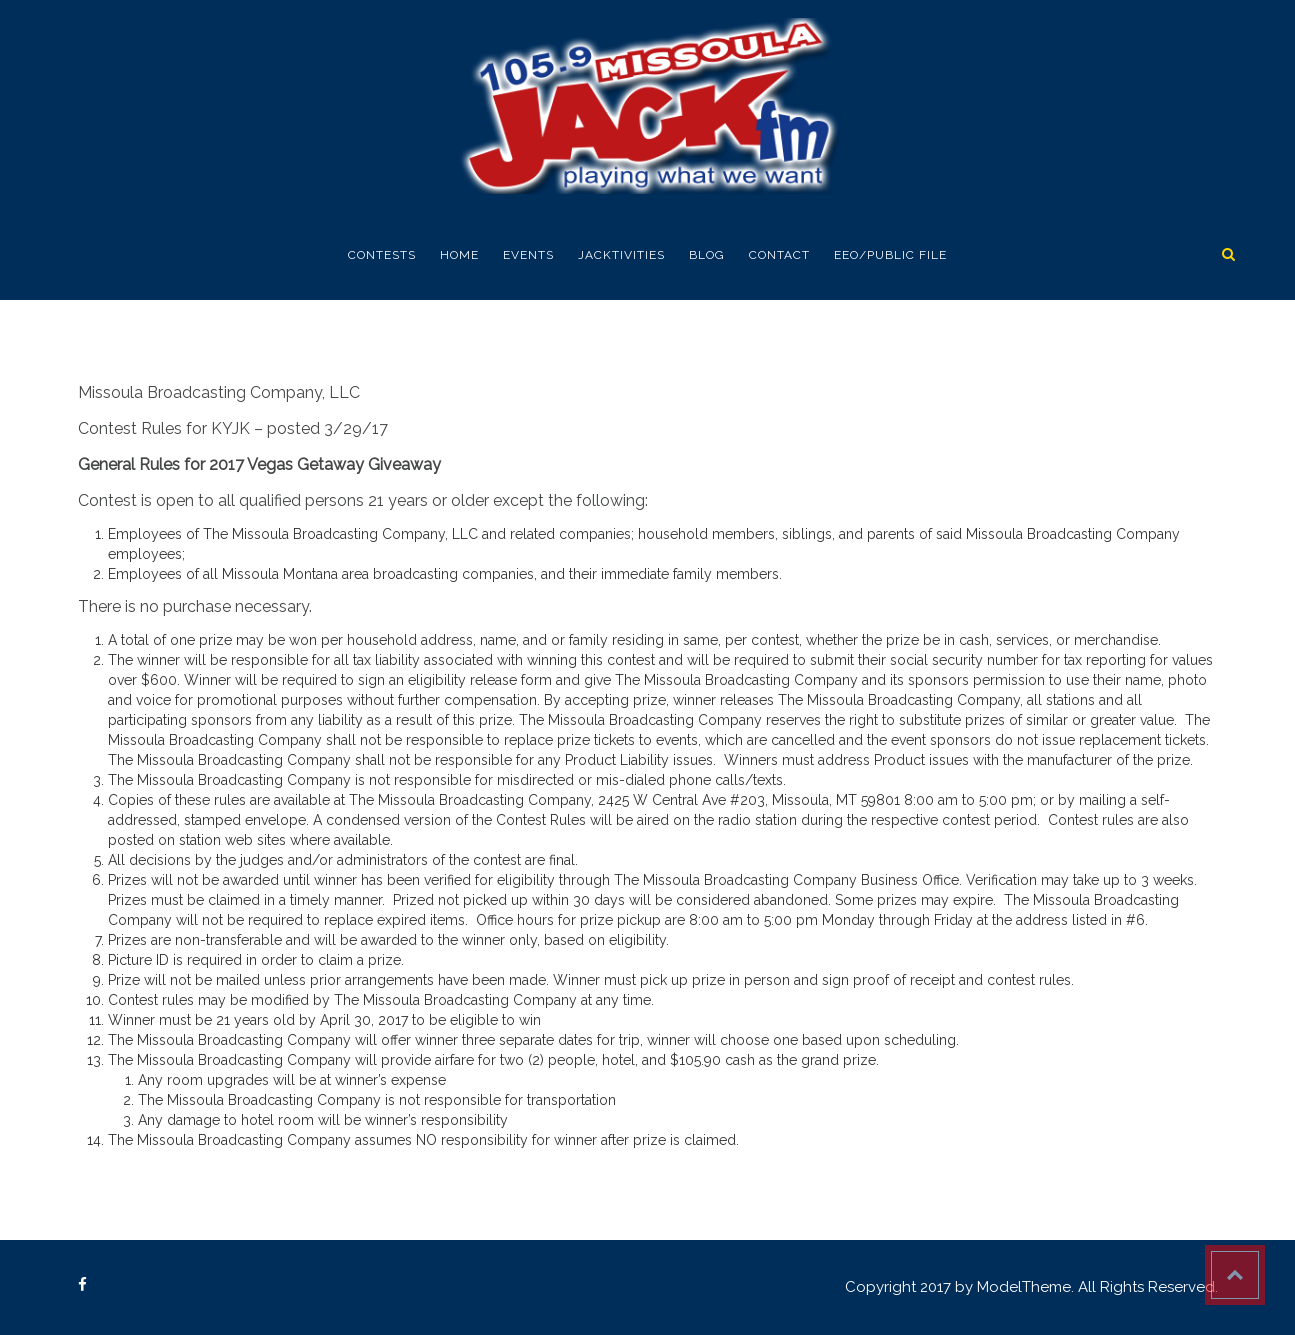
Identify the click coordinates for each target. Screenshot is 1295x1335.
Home (459, 255)
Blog (707, 255)
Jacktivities (621, 255)
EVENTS (528, 255)
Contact (779, 255)
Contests (382, 255)
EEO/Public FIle (890, 255)
